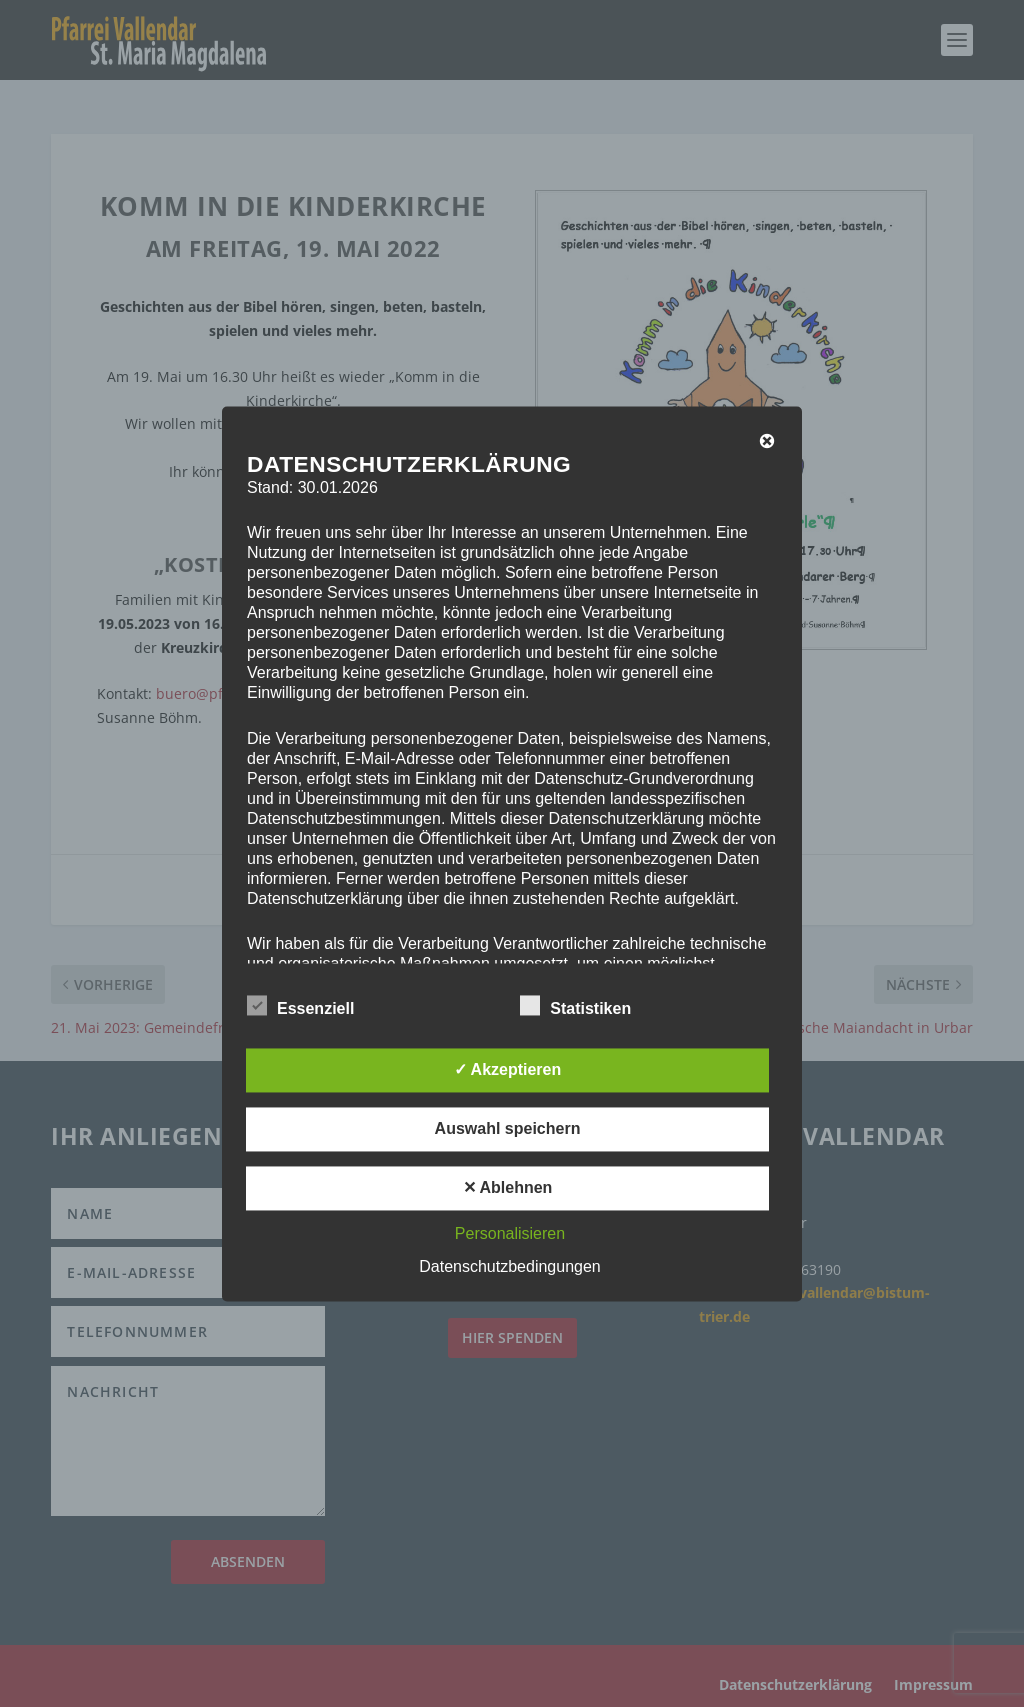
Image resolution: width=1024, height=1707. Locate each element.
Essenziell (300, 1006)
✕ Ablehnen (508, 1187)
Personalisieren (510, 1233)
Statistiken (575, 1006)
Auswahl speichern (508, 1128)
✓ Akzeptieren (508, 1069)
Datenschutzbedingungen (509, 1266)
